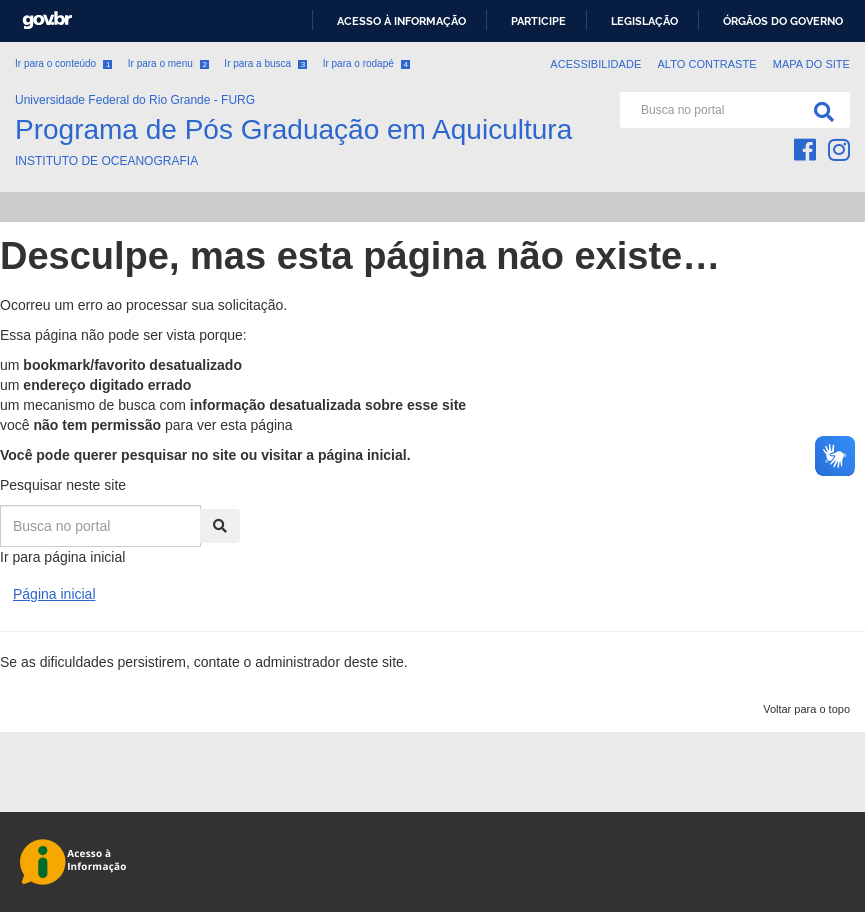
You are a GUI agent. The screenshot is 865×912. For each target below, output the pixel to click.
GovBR (47, 20)
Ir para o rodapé (366, 63)
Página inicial (54, 594)
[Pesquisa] (820, 110)
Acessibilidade (595, 64)
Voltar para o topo (806, 709)
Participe (538, 21)
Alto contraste (706, 64)
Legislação (644, 21)
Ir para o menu (168, 63)
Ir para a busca (265, 63)
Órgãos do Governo (783, 21)
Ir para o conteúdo (63, 63)
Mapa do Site (811, 64)
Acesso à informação (401, 21)
